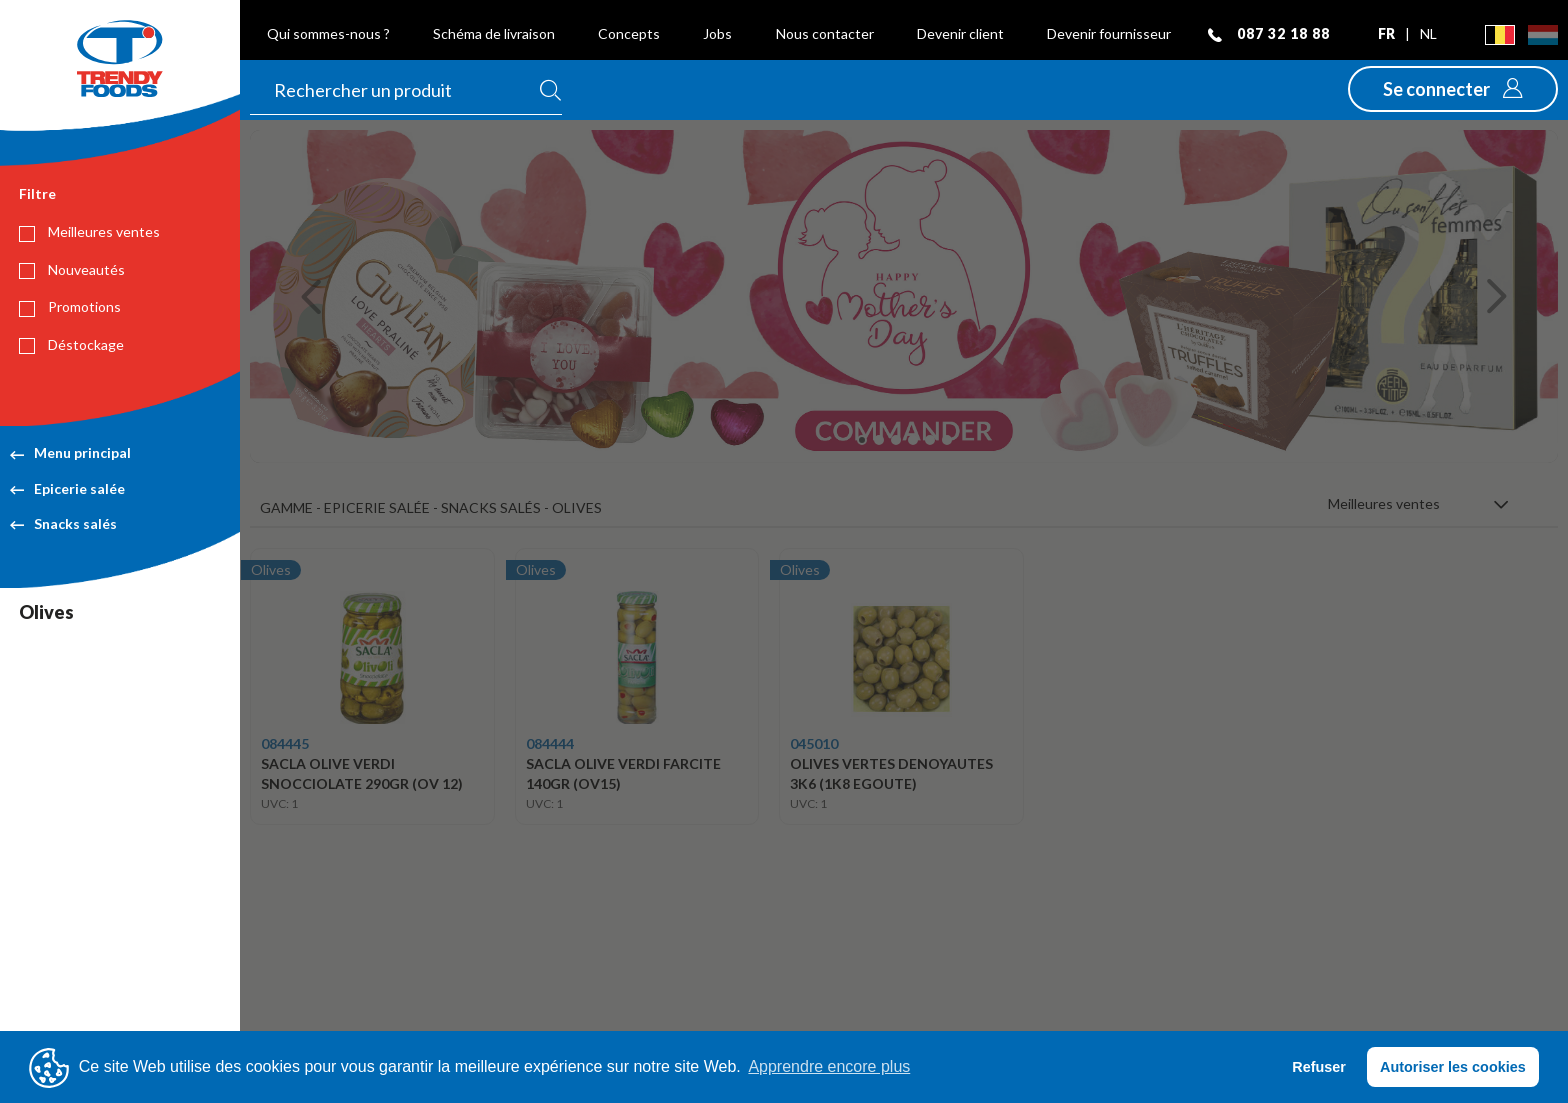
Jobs (717, 33)
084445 (285, 743)
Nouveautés (72, 270)
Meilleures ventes (89, 232)
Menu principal (70, 452)
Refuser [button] (1319, 1067)
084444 (550, 743)
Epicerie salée (67, 488)
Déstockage (71, 345)
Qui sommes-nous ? (328, 33)
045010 (814, 743)
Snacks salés (63, 523)
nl (1428, 33)
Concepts (629, 33)
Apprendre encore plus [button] (829, 1066)
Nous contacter (825, 33)
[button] (1453, 89)
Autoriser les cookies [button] (1453, 1067)
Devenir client (960, 33)
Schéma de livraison (494, 33)
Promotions (70, 307)
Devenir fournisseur (1109, 33)
